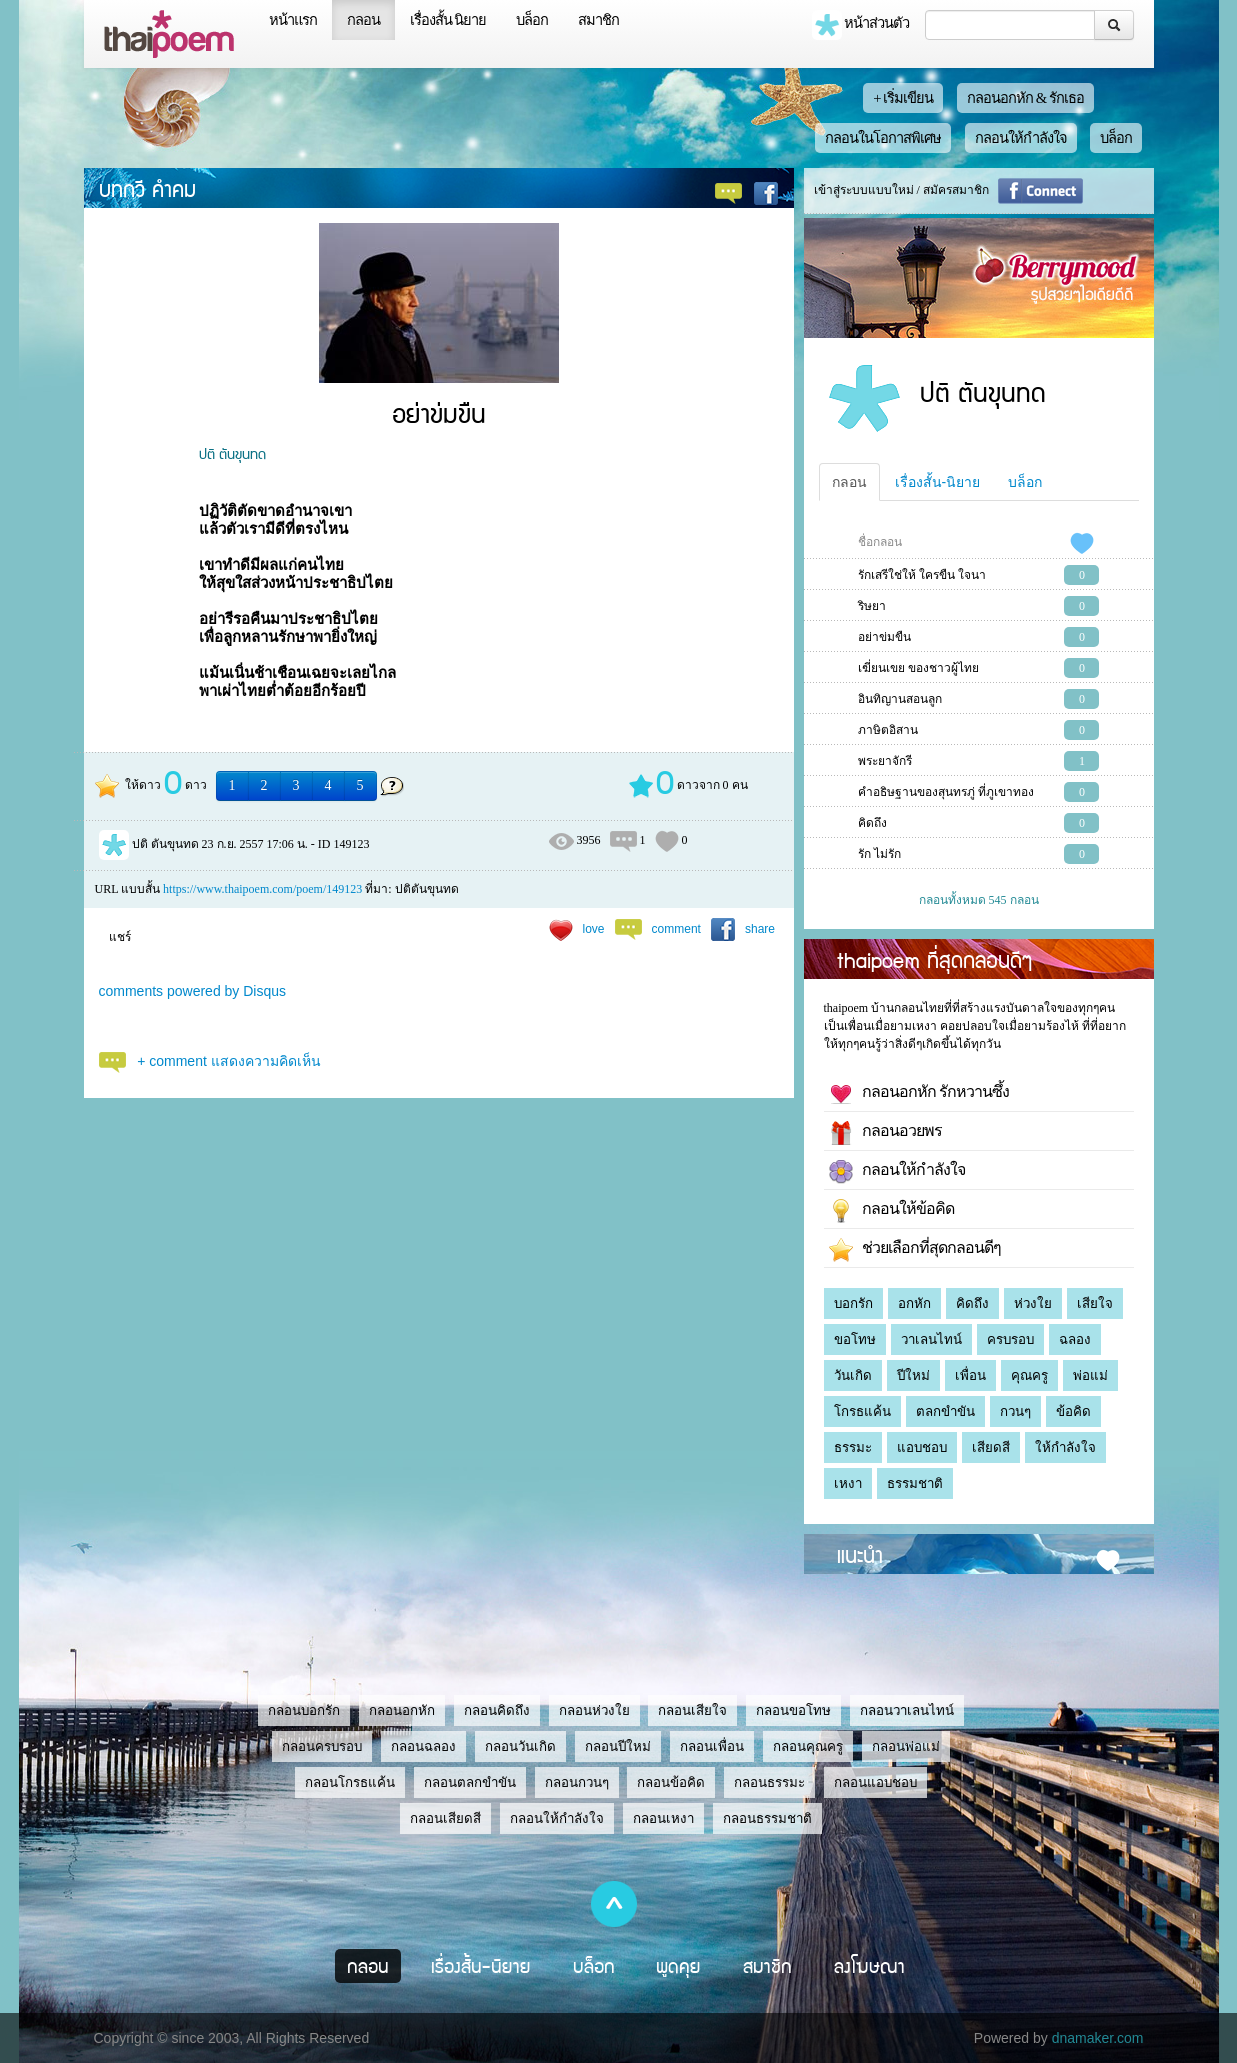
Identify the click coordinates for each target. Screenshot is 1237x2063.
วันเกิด (853, 1375)
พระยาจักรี (885, 761)
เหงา (848, 1483)
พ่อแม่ (1090, 1375)
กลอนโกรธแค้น (350, 1782)
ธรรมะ (853, 1447)
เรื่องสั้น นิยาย (448, 20)
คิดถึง (872, 823)
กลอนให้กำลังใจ (1021, 138)
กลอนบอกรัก (304, 1710)
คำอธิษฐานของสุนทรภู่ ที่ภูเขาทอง (946, 792)
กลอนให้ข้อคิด (891, 1211)
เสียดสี (991, 1447)
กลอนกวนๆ (577, 1782)
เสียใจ (1095, 1303)
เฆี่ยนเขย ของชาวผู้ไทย (918, 668)
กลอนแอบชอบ (875, 1782)
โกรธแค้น (862, 1411)
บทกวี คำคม (147, 188)
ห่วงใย (1033, 1303)
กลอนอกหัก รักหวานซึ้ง (919, 1094)
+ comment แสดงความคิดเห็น (229, 1061)
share (760, 929)
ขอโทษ (855, 1339)
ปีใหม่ (913, 1375)
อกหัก (914, 1303)
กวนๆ (1015, 1411)
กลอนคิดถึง (497, 1710)
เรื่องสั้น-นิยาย (938, 482)
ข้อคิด (1073, 1411)
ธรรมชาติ (915, 1483)
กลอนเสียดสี (445, 1818)
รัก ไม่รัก (879, 854)
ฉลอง (1075, 1339)
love (594, 929)
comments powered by (193, 991)
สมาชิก (598, 20)
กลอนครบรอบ (322, 1746)
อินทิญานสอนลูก (900, 699)
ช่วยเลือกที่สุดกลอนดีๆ (915, 1250)
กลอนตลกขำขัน (470, 1782)
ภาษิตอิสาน (888, 730)
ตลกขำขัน (945, 1411)
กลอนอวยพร (885, 1133)
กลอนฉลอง (423, 1746)
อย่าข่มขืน (884, 637)
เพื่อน (970, 1375)
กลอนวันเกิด (520, 1746)
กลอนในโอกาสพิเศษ (883, 138)
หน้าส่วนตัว (861, 25)
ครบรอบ (1010, 1339)
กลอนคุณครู (808, 1746)
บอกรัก (853, 1303)
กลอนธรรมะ (769, 1782)
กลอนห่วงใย (594, 1710)
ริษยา (872, 606)
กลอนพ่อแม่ (906, 1746)
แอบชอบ (922, 1447)
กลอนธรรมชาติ (767, 1818)
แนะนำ (860, 1554)
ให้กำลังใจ (1065, 1447)
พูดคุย (678, 1966)
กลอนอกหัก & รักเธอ (1025, 98)
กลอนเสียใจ (692, 1710)
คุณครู (1029, 1375)
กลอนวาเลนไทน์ (907, 1710)
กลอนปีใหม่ (618, 1746)
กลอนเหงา (663, 1818)
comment (676, 929)
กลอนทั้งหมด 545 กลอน (979, 900)
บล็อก (532, 20)
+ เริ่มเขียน (903, 98)
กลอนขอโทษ (793, 1710)
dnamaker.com (1098, 2038)
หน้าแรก (293, 20)
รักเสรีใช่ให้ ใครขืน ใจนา (922, 575)
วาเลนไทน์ (931, 1339)
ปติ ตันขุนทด (232, 453)
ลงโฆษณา (869, 1966)
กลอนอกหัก (402, 1710)
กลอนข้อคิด (671, 1782)
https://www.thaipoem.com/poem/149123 (262, 889)
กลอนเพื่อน (712, 1746)
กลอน (363, 20)
